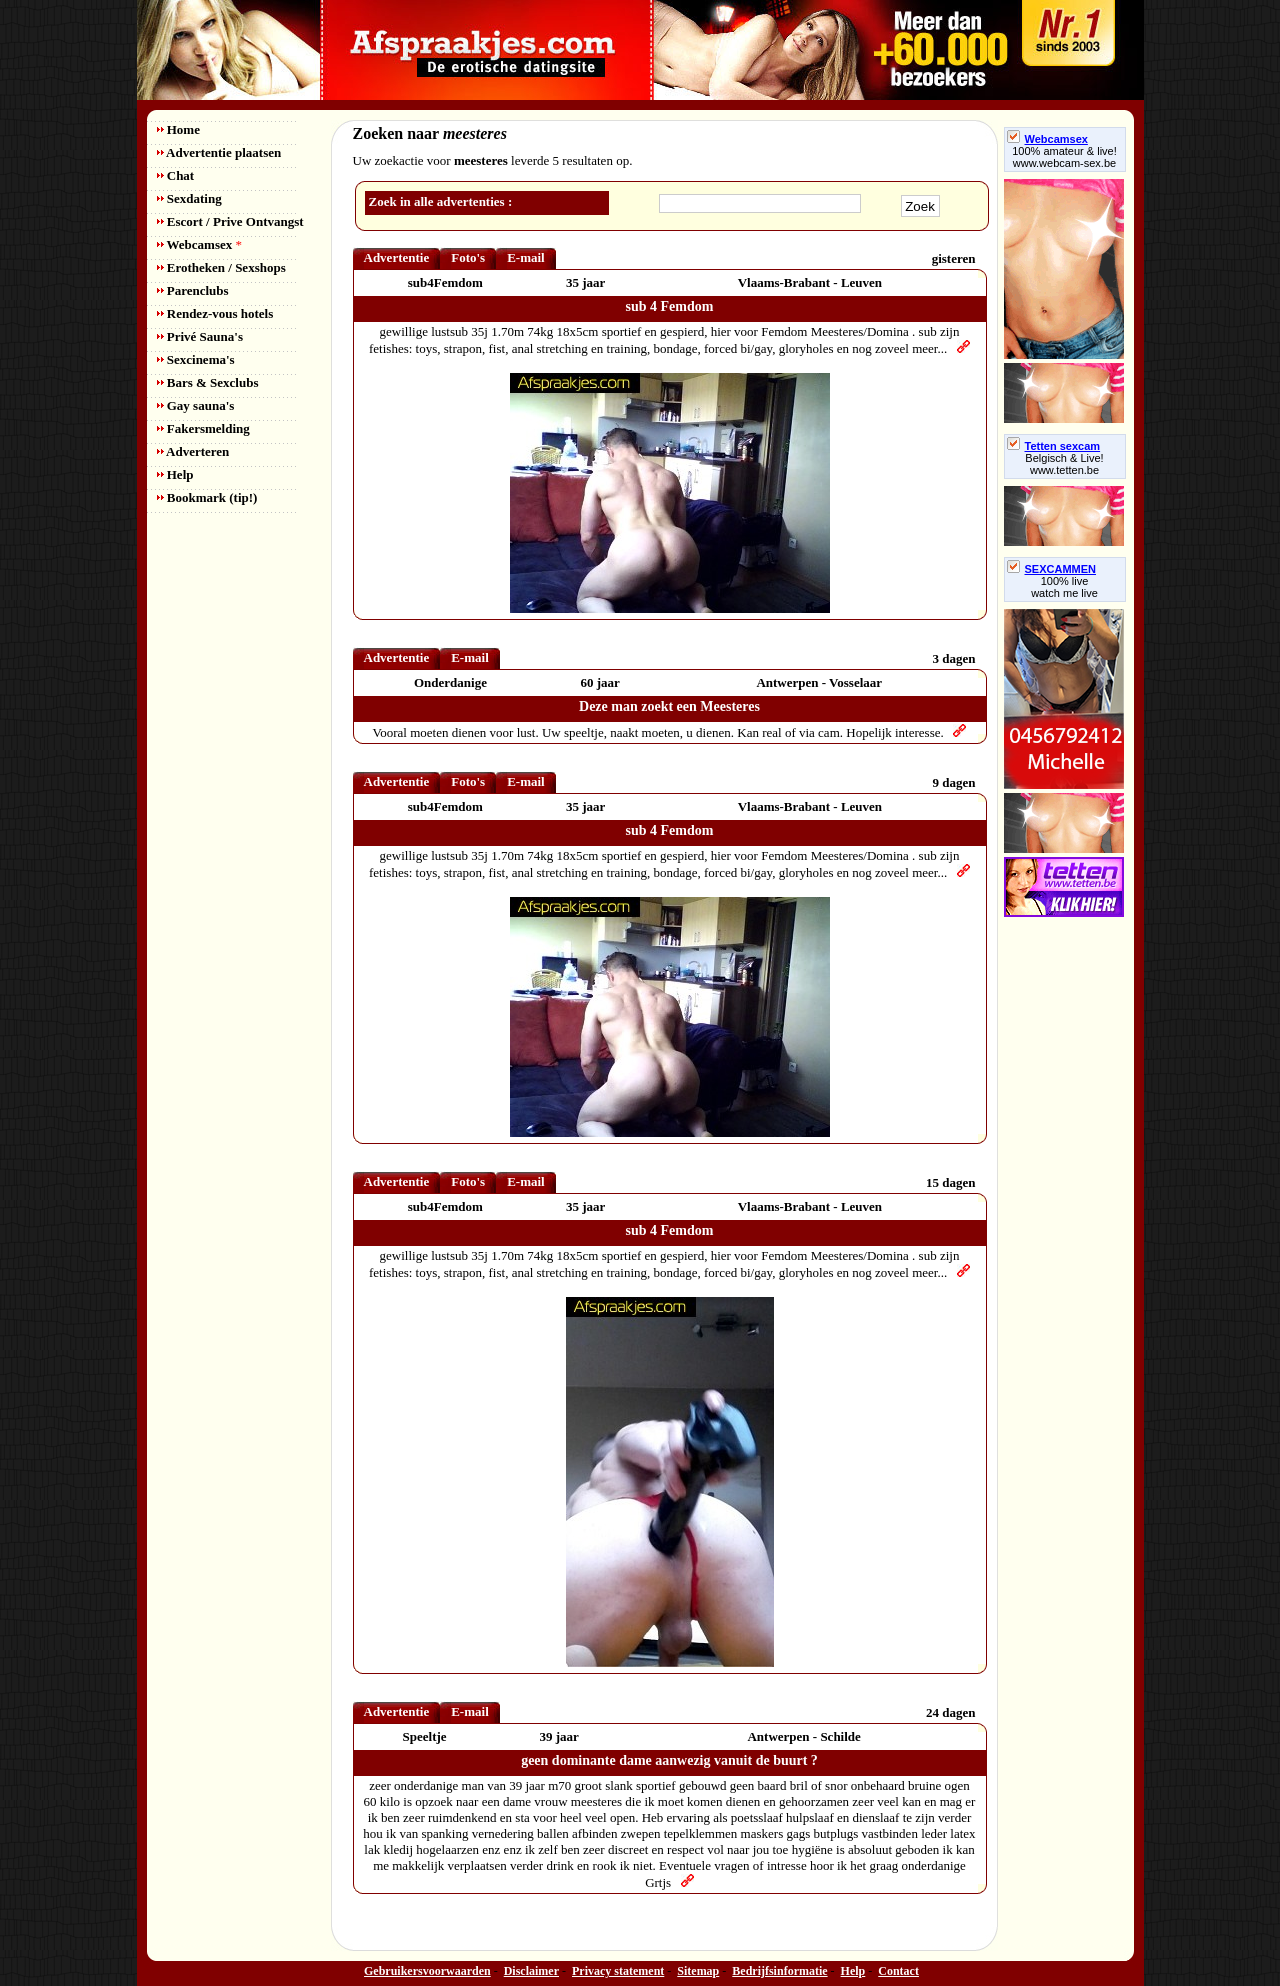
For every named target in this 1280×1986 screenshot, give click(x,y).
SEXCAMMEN (1052, 569)
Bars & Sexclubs (208, 382)
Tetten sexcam (1054, 446)
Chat (176, 175)
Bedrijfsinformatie (779, 1971)
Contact (898, 1971)
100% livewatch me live (1064, 587)
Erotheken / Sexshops (221, 267)
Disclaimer (531, 1971)
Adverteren (193, 451)
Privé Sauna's (200, 336)
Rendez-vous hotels (215, 313)
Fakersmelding (203, 428)
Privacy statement (618, 1971)
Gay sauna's (196, 405)
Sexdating (189, 198)
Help (175, 474)
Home (178, 129)
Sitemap (698, 1971)
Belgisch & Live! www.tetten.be (1064, 464)
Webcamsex (199, 244)
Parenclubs (193, 290)
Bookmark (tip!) (207, 497)
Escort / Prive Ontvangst (230, 221)
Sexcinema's (196, 359)
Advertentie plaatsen (219, 152)
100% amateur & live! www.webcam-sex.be (1064, 157)
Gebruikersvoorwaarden (427, 1971)
